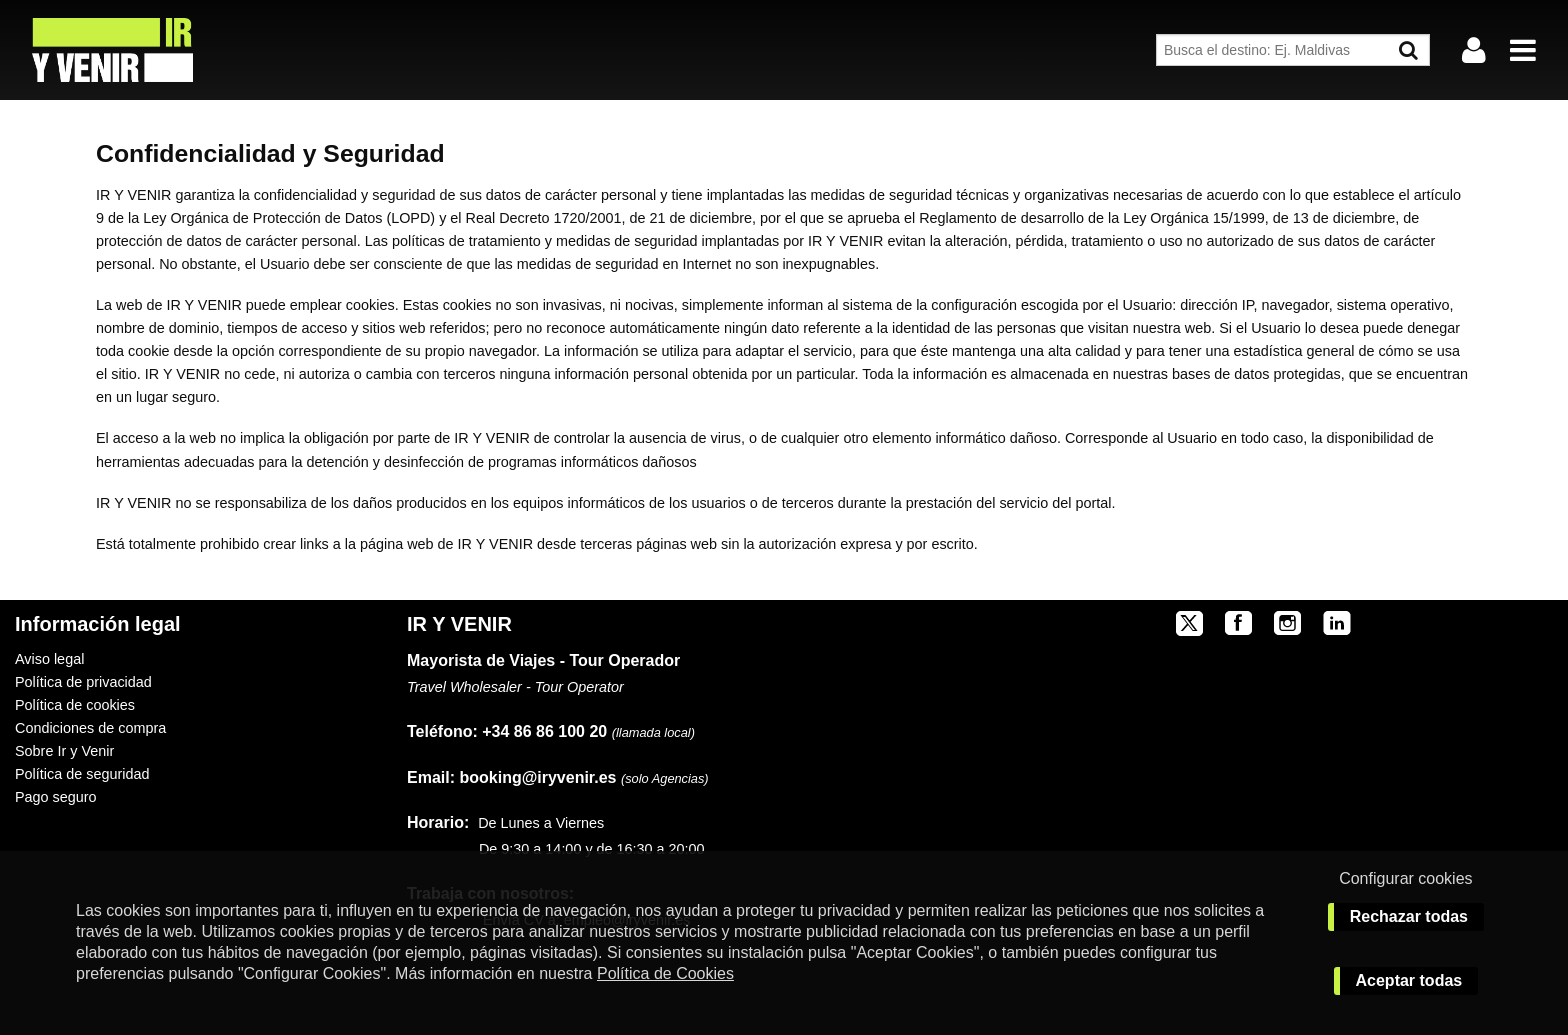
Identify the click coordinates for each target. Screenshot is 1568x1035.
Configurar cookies (1405, 878)
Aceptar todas (1409, 980)
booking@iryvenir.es (511, 777)
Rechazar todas (1409, 916)
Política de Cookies (665, 973)
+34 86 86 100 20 (544, 731)
